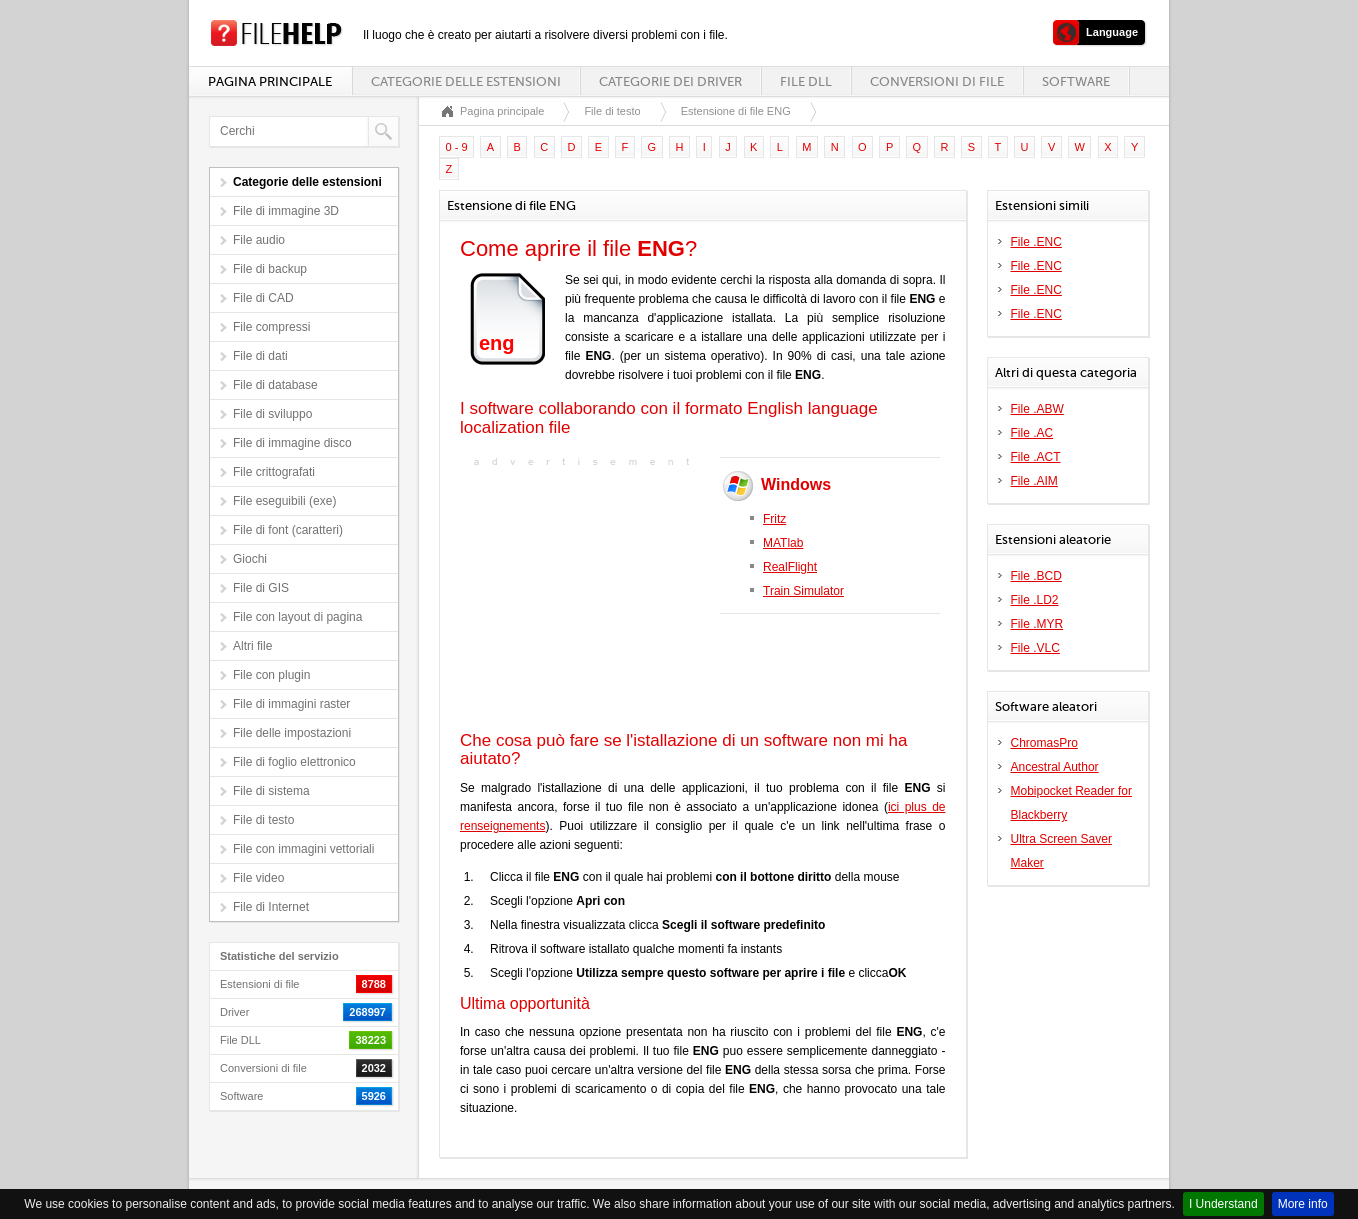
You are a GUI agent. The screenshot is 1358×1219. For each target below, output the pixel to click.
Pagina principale (270, 81)
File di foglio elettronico (294, 762)
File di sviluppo (272, 414)
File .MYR (1037, 624)
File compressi (271, 327)
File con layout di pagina (297, 617)
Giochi (250, 559)
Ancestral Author (1055, 767)
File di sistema (271, 791)
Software (1076, 81)
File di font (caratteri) (288, 530)
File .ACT (1036, 457)
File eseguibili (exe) (284, 501)
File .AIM (1034, 481)
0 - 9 (457, 147)
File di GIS (261, 588)
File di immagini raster (291, 704)
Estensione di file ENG (736, 111)
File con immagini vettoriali (303, 849)
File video (258, 878)
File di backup (270, 269)
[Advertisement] (585, 597)
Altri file (252, 646)
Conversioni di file (937, 81)
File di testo (263, 820)
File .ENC (1036, 242)
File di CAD (263, 298)
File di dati (260, 356)
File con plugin (271, 675)
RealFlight (790, 567)
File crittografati (274, 472)
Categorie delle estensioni (466, 81)
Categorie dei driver (670, 81)
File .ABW (1037, 409)
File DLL (806, 81)
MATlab (783, 543)
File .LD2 (1035, 600)
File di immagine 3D (286, 211)
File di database (275, 385)
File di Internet (271, 907)
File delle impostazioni (292, 733)
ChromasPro (1044, 743)
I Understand (1223, 1204)
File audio (259, 240)
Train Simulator (803, 591)
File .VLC (1035, 648)
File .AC (1032, 433)
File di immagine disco (292, 443)
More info (1303, 1204)
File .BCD (1036, 576)
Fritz (774, 519)
